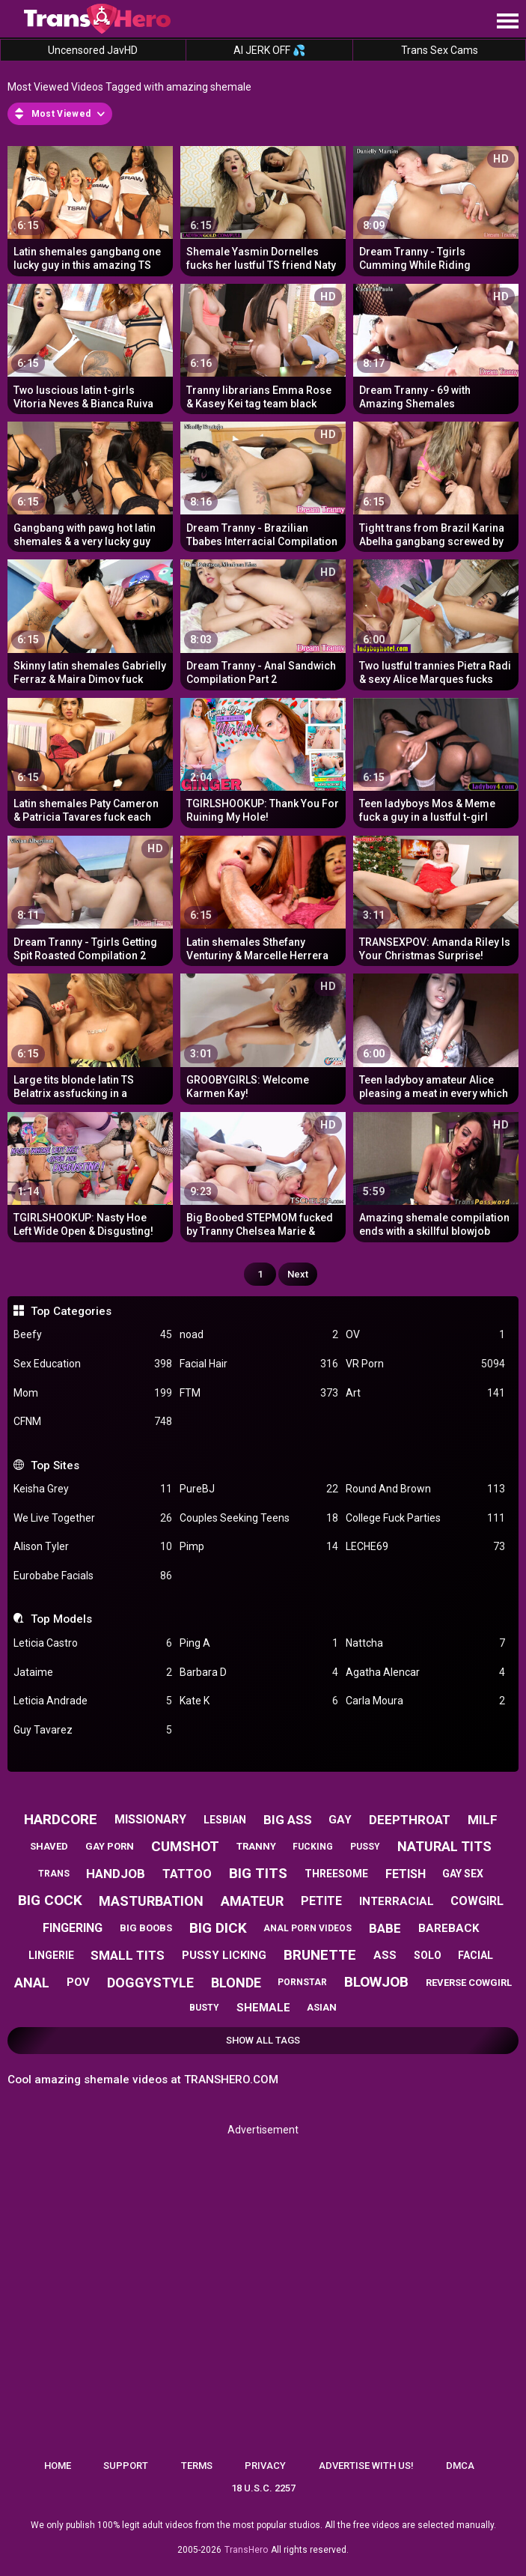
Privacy (265, 2465)
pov (78, 1982)
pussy (365, 1846)
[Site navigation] (507, 21)
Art (425, 1393)
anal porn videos (307, 1928)
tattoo (187, 1874)
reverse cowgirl (469, 1982)
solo (427, 1955)
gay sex (462, 1874)
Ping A (259, 1643)
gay (340, 1819)
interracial (396, 1901)
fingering (73, 1928)
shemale (263, 2007)
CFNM (92, 1421)
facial (475, 1955)
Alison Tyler (92, 1546)
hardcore (60, 1819)
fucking (313, 1846)
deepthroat (409, 1819)
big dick (218, 1927)
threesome (336, 1874)
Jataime (92, 1672)
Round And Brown (425, 1489)
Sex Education (92, 1364)
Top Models (61, 1619)
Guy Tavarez (92, 1730)
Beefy (92, 1334)
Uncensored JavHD (93, 50)
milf (483, 1819)
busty (204, 2007)
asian (322, 2007)
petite (321, 1901)
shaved (49, 1846)
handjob (115, 1873)
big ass (287, 1819)
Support (125, 2465)
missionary (150, 1819)
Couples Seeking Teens (259, 1518)
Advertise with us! (366, 2465)
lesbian (225, 1820)
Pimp (259, 1546)
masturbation (151, 1901)
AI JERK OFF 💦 (269, 50)
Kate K (259, 1701)
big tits (258, 1873)
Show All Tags (263, 2040)
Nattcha (425, 1643)
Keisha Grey (92, 1489)
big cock (50, 1900)
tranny (256, 1846)
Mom (92, 1393)
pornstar (302, 1982)
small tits (128, 1955)
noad (259, 1334)
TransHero (246, 2550)
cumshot (185, 1846)
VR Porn (425, 1364)
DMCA (460, 2465)
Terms (196, 2465)
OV (425, 1334)
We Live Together (92, 1518)
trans (54, 1873)
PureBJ (259, 1489)
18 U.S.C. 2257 (263, 2488)
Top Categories (71, 1311)
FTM (259, 1393)
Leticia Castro (92, 1643)
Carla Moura (425, 1701)
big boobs (146, 1927)
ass (385, 1955)
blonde (236, 1982)
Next (297, 1274)
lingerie (51, 1955)
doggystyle (150, 1982)
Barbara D (259, 1672)
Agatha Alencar (425, 1672)
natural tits (444, 1846)
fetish (405, 1874)
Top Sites (55, 1465)
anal (31, 1982)
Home (57, 2465)
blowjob (376, 1981)
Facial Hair (259, 1364)
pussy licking (224, 1955)
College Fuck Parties (425, 1518)
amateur (252, 1901)
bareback (448, 1928)
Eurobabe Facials (92, 1576)
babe (385, 1928)
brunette (320, 1954)
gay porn (109, 1846)
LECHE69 (425, 1546)
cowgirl (477, 1901)
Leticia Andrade (92, 1701)
